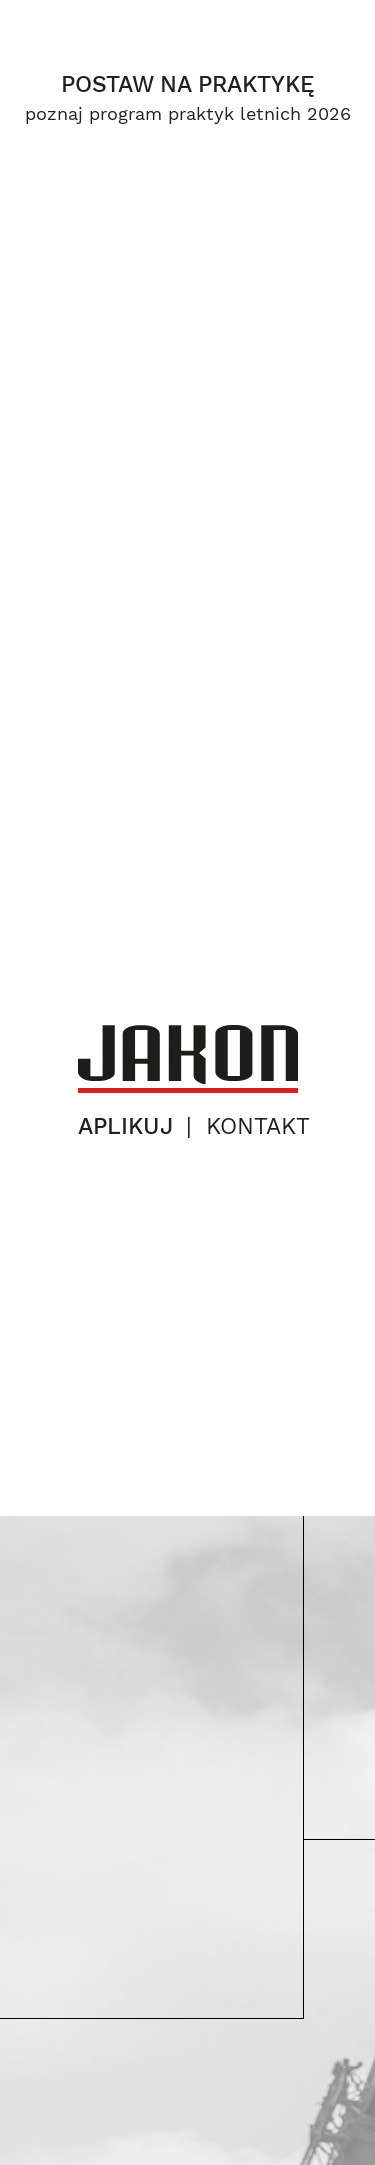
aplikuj (125, 1126)
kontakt (258, 1126)
